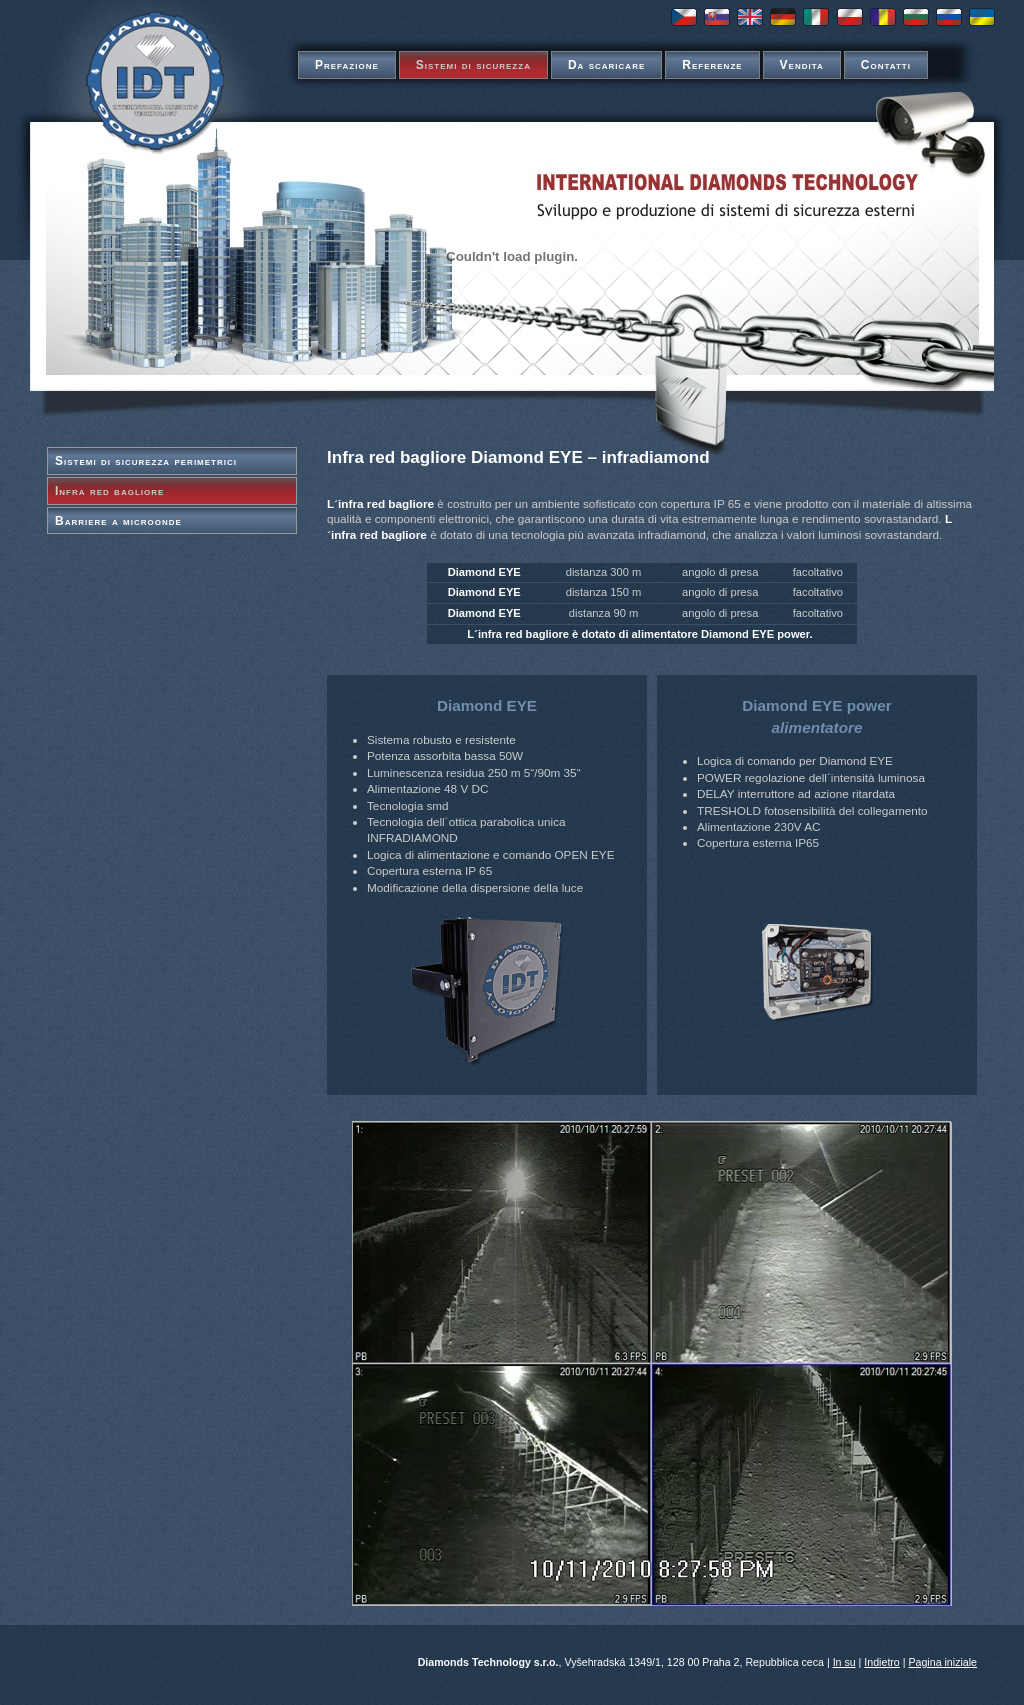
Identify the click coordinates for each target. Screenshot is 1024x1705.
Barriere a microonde (118, 521)
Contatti (886, 65)
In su (844, 1662)
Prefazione (347, 65)
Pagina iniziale (942, 1662)
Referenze (712, 65)
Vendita (802, 65)
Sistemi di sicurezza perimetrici (146, 461)
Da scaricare (606, 65)
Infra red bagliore (109, 491)
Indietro (881, 1662)
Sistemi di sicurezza (473, 65)
